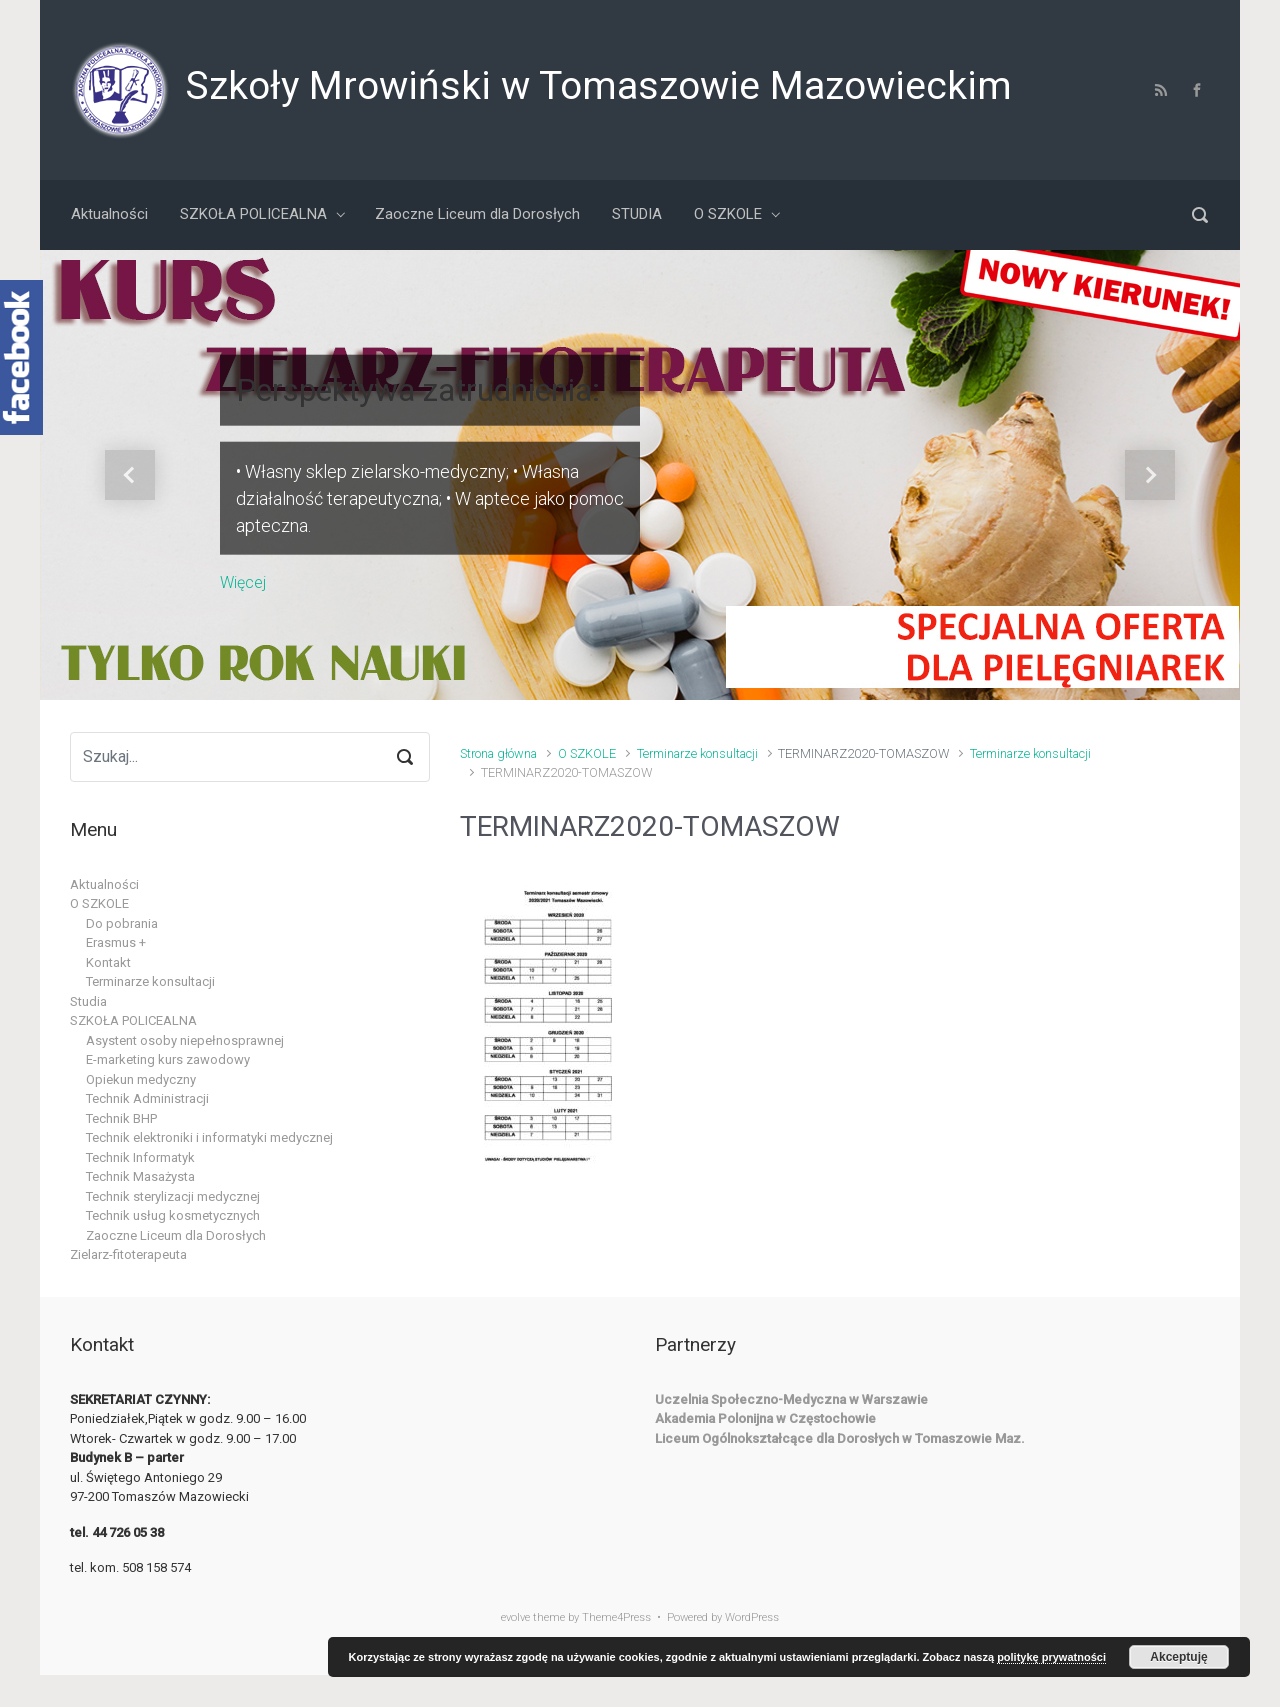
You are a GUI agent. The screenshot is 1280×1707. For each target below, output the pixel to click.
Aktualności (104, 884)
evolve (515, 1617)
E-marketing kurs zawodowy (168, 1059)
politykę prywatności (1051, 1657)
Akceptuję (1178, 1657)
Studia (88, 1001)
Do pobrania (122, 923)
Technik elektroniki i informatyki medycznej (209, 1137)
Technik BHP (121, 1118)
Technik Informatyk (140, 1157)
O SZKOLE (587, 753)
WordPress (752, 1617)
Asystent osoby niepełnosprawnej (185, 1040)
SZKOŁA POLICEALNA (133, 1020)
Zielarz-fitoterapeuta (128, 1254)
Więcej (243, 581)
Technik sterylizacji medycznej (173, 1196)
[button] (130, 475)
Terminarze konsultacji (697, 753)
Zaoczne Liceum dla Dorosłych (176, 1235)
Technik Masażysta (140, 1176)
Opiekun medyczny (141, 1079)
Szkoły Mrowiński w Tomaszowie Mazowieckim (598, 86)
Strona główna (498, 753)
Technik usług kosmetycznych (173, 1215)
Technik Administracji (147, 1098)
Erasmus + (116, 942)
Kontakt (108, 962)
